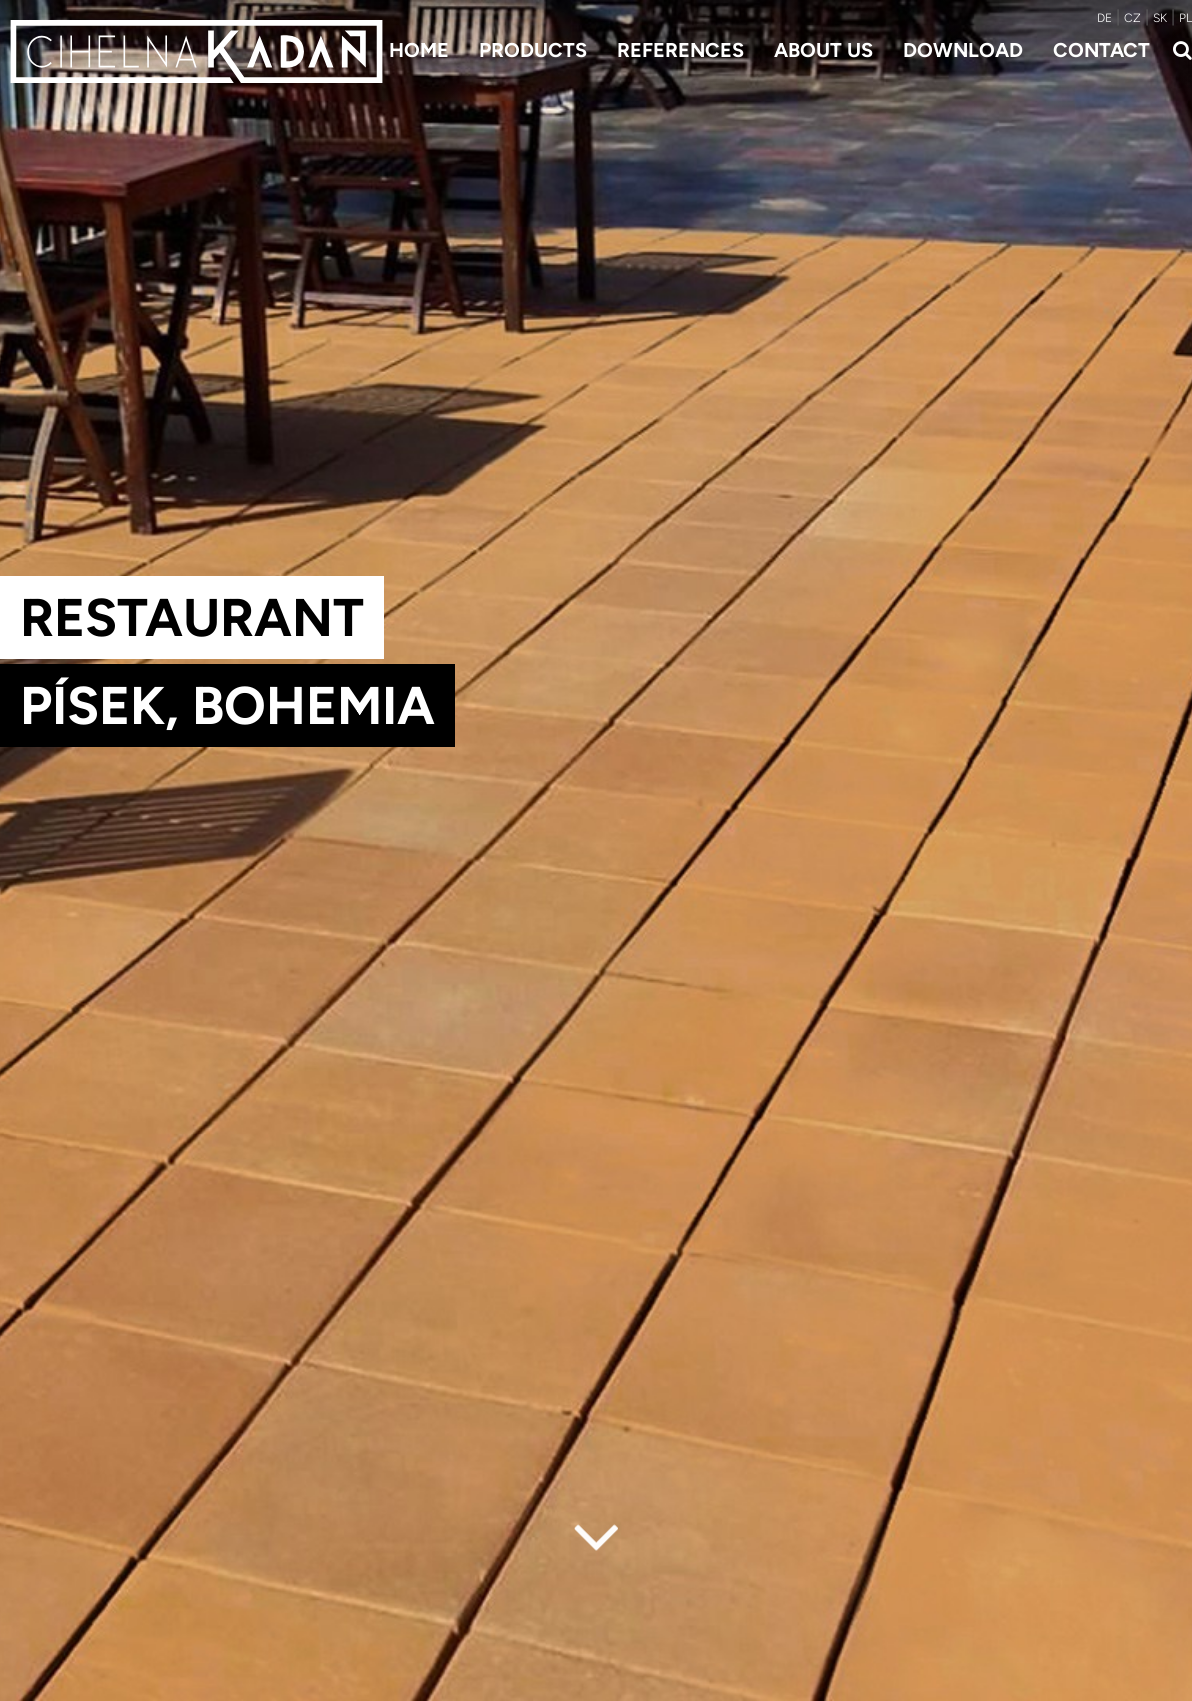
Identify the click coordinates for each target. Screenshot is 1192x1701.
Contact (1101, 50)
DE (1104, 18)
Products (533, 50)
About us (823, 50)
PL (1185, 18)
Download (963, 50)
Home (419, 50)
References (680, 50)
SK (1160, 18)
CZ (1132, 18)
